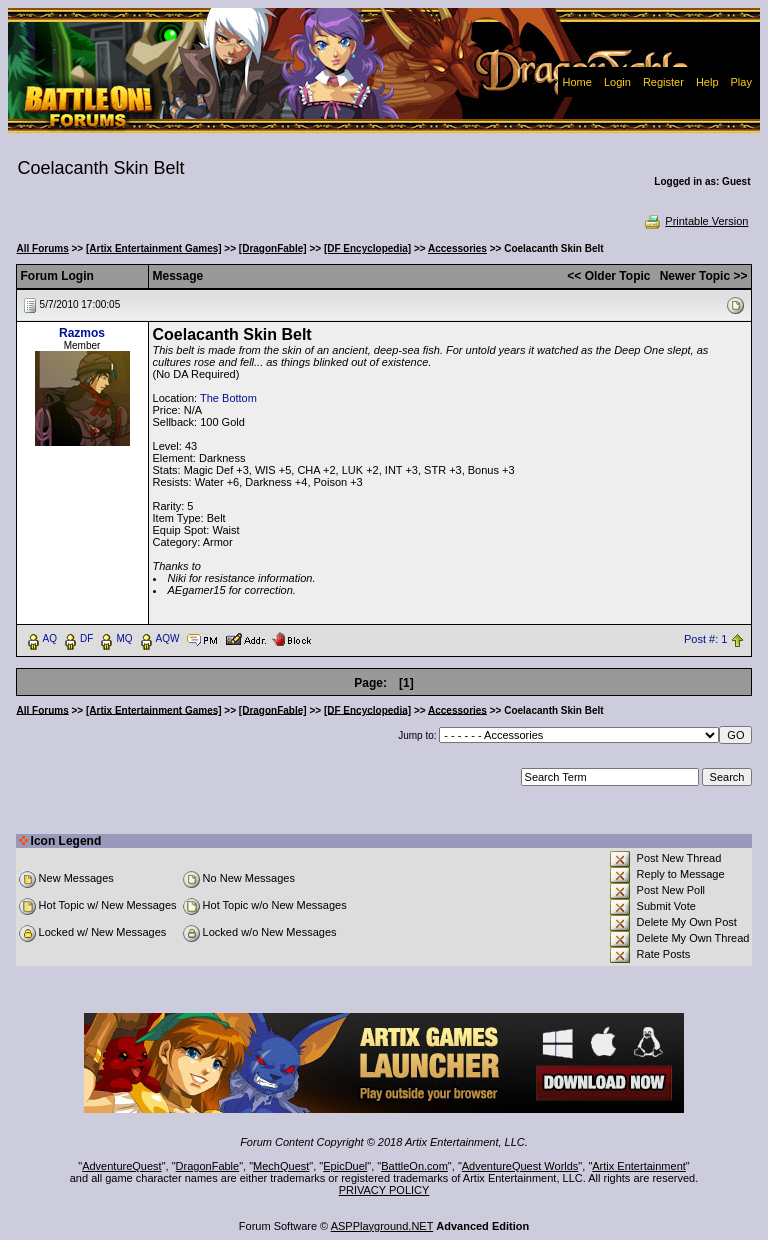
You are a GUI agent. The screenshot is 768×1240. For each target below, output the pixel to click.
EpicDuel (345, 1166)
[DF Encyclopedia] (367, 248)
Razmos (82, 333)
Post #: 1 (705, 639)
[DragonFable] (273, 248)
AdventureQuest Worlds (520, 1166)
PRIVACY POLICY (384, 1190)
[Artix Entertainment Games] (154, 248)
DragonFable (208, 1166)
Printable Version (695, 221)
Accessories (457, 248)
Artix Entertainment (639, 1166)
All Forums (43, 248)
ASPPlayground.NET (382, 1226)
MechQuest (281, 1166)
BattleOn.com (414, 1166)
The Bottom (228, 398)
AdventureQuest (122, 1166)
